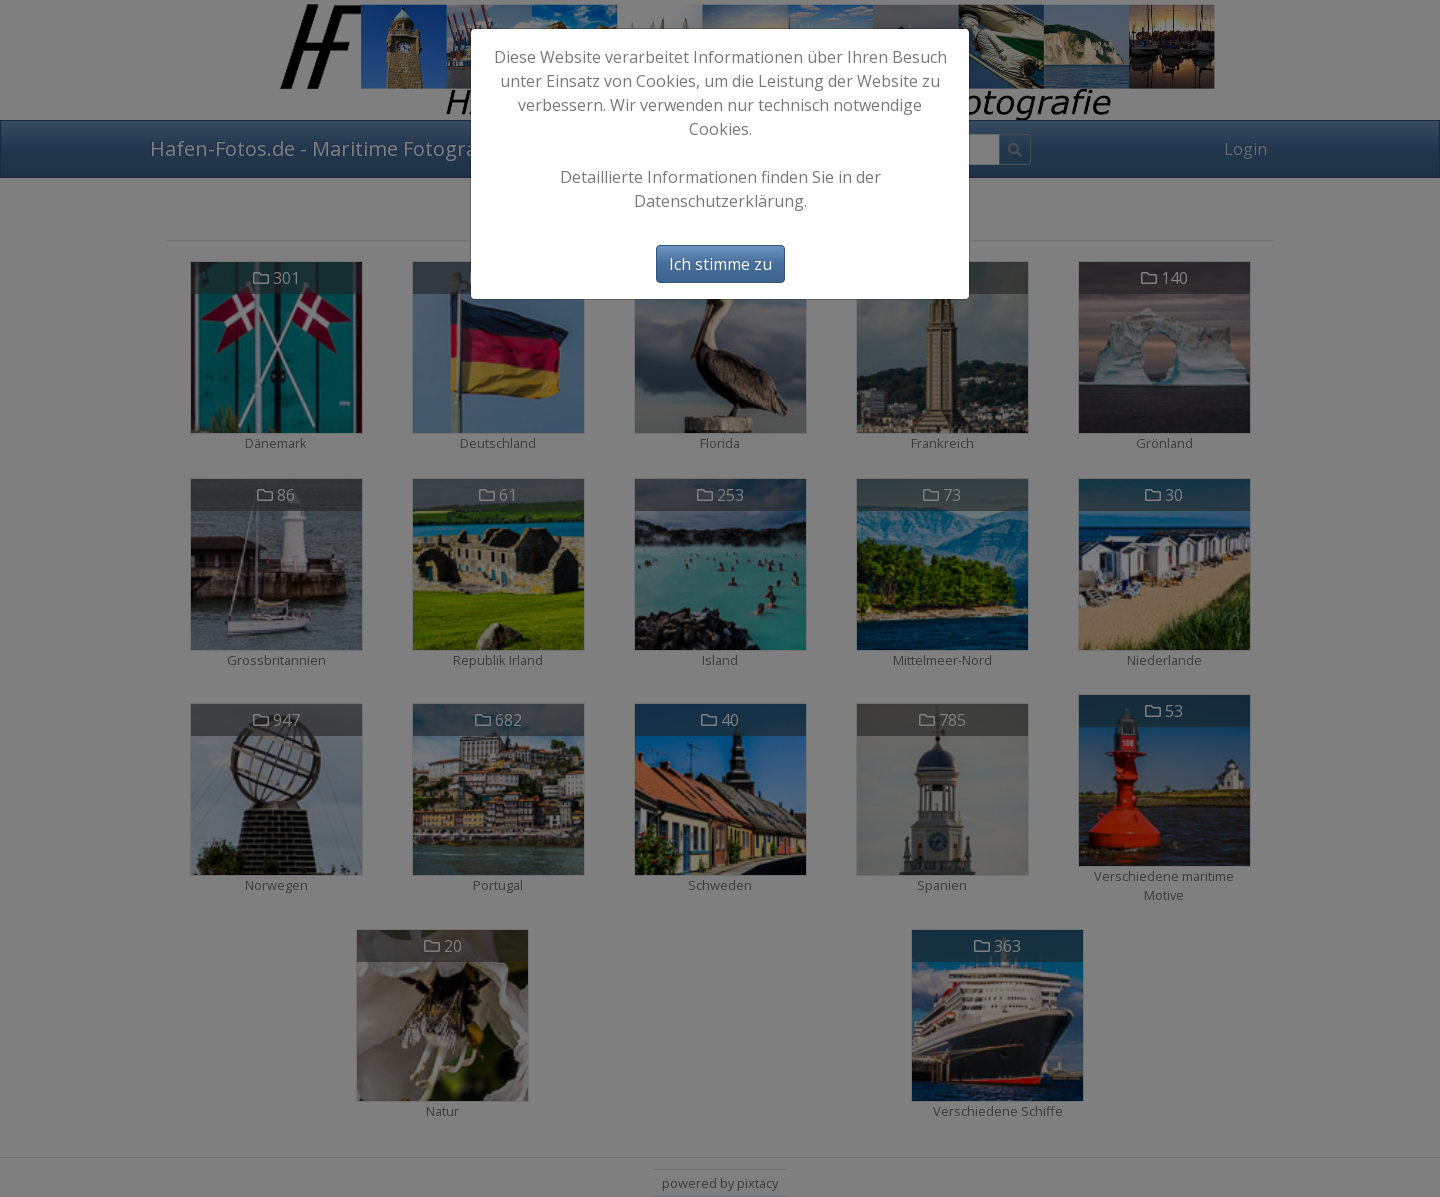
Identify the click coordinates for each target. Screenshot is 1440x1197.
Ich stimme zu (720, 264)
